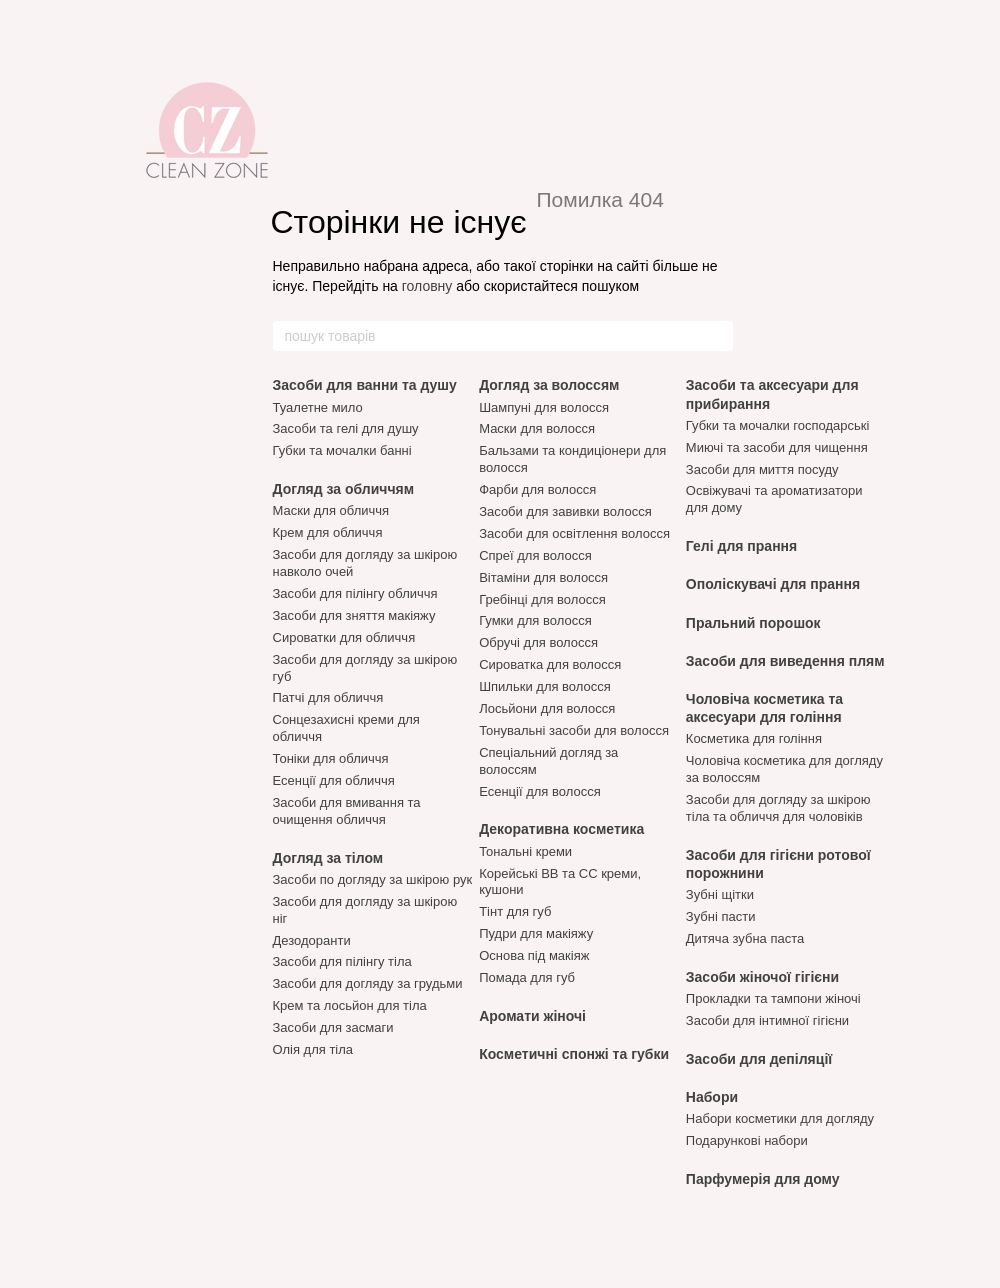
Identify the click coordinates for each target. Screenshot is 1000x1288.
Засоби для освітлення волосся (574, 533)
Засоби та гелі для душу (346, 428)
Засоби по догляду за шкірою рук (373, 879)
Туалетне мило (318, 407)
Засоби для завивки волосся (565, 511)
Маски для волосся (537, 428)
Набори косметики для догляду (780, 1118)
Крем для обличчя (328, 532)
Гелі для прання (741, 546)
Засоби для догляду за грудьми (368, 983)
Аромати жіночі (532, 1016)
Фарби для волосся (537, 489)
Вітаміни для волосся (543, 577)
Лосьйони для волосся (547, 708)
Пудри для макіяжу (536, 933)
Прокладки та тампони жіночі (773, 998)
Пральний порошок (753, 623)
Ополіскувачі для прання (773, 584)
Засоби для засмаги (333, 1027)
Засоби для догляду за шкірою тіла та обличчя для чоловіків (778, 808)
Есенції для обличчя (334, 780)
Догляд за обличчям (344, 489)
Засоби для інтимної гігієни (767, 1020)
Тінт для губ (515, 911)
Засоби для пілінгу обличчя (355, 593)
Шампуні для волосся (544, 407)
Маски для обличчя (331, 510)
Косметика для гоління (754, 738)
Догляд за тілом (328, 858)
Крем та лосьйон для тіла (350, 1005)
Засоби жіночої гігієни (762, 977)
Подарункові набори (747, 1140)
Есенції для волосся (540, 791)
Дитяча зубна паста (745, 938)
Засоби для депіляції (759, 1059)
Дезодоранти (312, 940)
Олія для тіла (313, 1049)
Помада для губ (527, 977)
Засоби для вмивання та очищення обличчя (347, 811)
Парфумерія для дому (763, 1179)
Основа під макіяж (534, 955)
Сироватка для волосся (550, 664)
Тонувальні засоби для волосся (574, 730)
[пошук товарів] (717, 336)
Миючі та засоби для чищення (777, 447)
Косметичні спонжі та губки (574, 1054)
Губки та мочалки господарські (778, 425)
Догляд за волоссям (549, 385)
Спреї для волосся (535, 555)
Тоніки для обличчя (331, 758)
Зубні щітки (720, 894)
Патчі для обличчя (328, 697)
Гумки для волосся (535, 620)
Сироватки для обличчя (344, 637)
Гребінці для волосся (542, 599)
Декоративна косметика (561, 829)
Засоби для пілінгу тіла (342, 961)
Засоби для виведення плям (785, 661)
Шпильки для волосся (545, 686)
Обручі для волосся (538, 642)
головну (427, 286)
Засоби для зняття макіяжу (354, 615)
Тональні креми (525, 851)
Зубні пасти (721, 916)
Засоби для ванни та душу (365, 385)
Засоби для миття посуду (762, 469)
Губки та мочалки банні (342, 450)
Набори (712, 1097)
